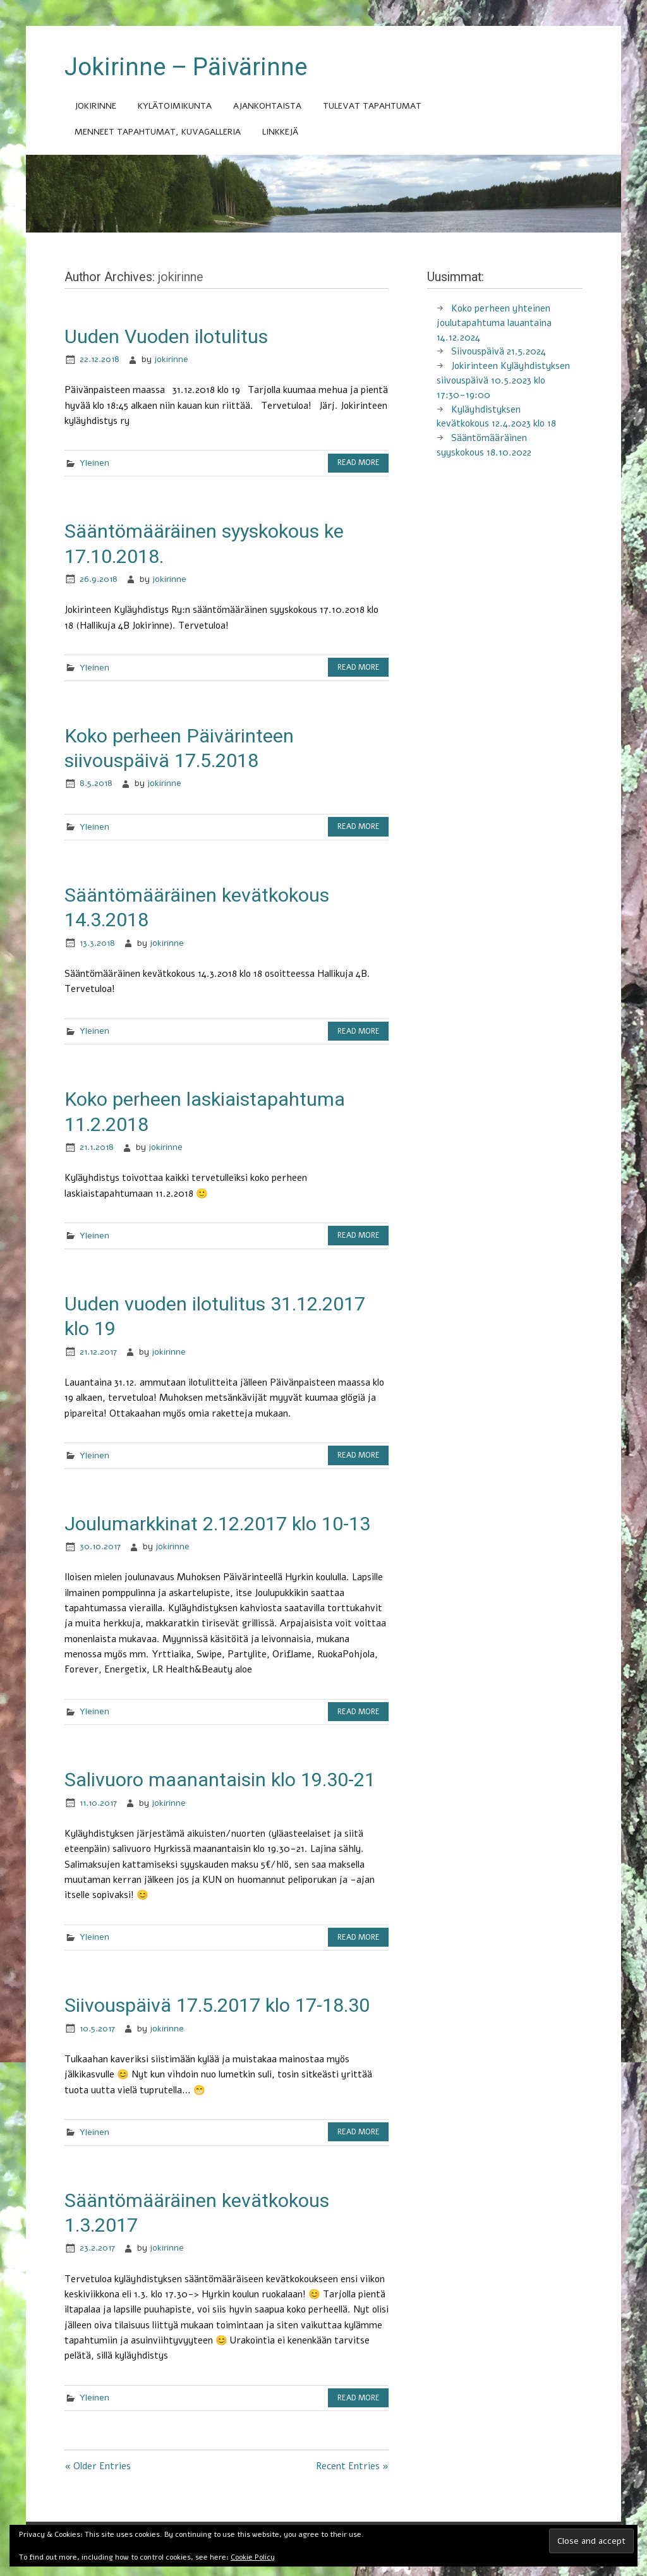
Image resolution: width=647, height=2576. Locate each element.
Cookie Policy (253, 2557)
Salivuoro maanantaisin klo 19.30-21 (219, 1780)
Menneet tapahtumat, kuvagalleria (158, 132)
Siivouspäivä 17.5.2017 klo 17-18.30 (217, 2005)
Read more (358, 462)
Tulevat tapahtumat (372, 106)
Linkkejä (280, 132)
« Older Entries (97, 2466)
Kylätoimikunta (175, 106)
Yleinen (94, 463)
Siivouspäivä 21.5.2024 (498, 351)
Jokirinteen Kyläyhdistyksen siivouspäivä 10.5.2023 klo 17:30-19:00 (503, 380)
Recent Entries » (352, 2466)
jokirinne (171, 359)
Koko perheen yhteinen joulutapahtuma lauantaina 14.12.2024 (494, 323)
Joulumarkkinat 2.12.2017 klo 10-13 (217, 1524)
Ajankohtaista (267, 106)
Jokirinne (95, 106)
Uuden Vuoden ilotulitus (166, 336)
